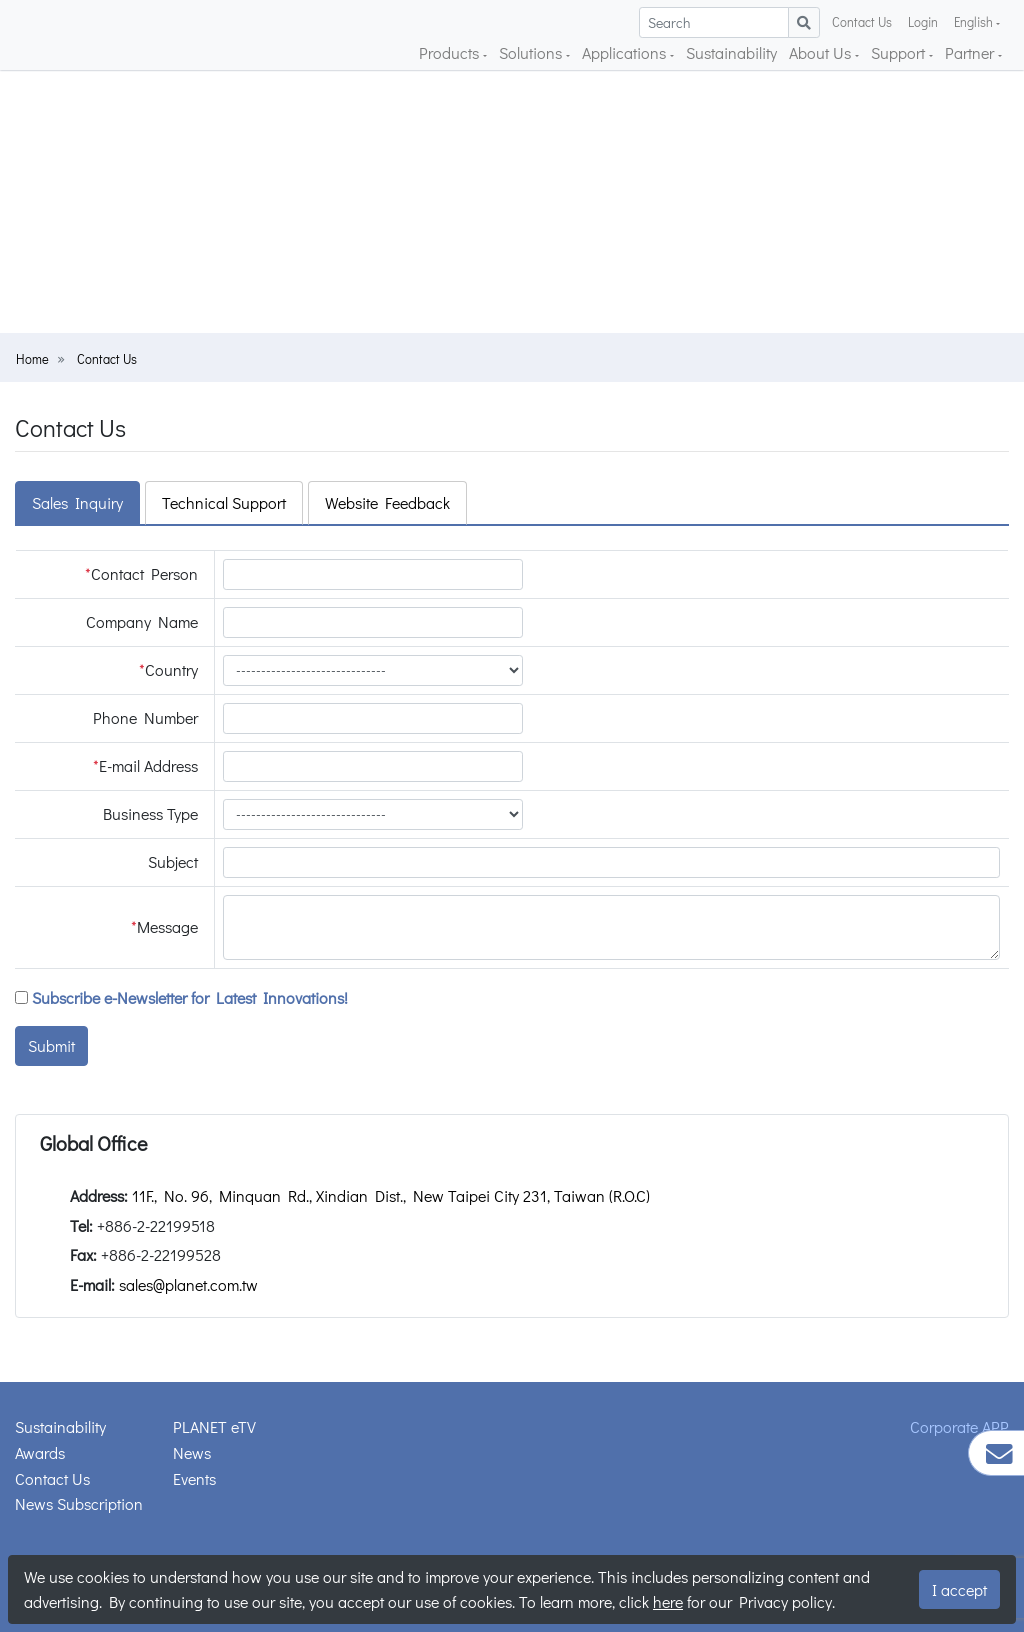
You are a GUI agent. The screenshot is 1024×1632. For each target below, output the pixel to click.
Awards (40, 1452)
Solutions (532, 52)
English (975, 22)
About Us (822, 52)
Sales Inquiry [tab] (77, 502)
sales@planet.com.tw (188, 1284)
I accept (959, 1589)
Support (900, 52)
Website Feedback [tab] (387, 502)
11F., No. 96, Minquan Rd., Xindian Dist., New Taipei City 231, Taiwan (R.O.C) (391, 1195)
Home (32, 359)
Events (194, 1478)
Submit (51, 1045)
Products (451, 52)
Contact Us (862, 22)
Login (923, 22)
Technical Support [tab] (224, 502)
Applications (626, 52)
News (192, 1452)
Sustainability (731, 52)
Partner (971, 52)
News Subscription (79, 1503)
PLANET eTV (214, 1426)
